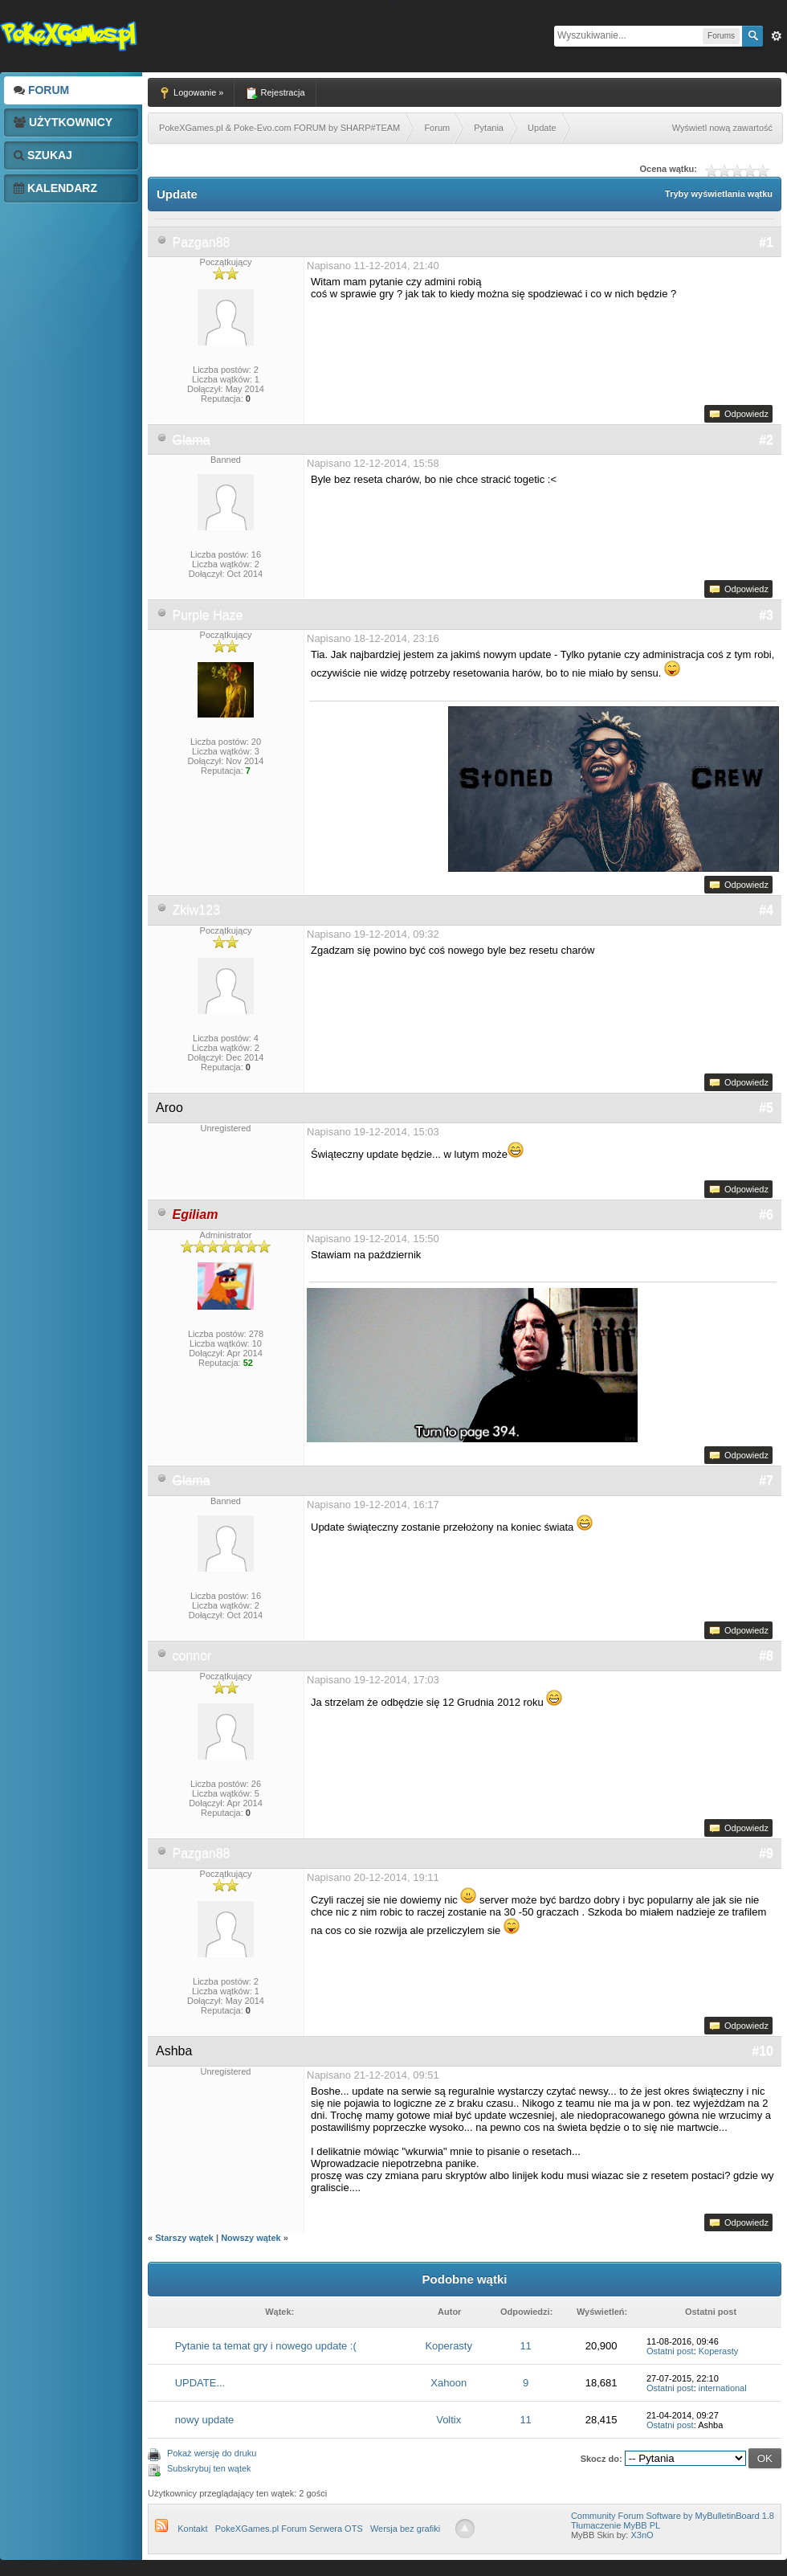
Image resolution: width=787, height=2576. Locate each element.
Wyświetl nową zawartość (722, 128)
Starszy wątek (184, 2238)
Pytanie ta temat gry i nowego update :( (266, 2346)
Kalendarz (55, 188)
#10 (762, 2051)
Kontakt (192, 2528)
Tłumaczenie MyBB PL (615, 2525)
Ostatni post (670, 2351)
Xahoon (448, 2383)
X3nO (641, 2535)
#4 (766, 910)
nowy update (204, 2420)
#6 (766, 1214)
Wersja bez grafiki (405, 2528)
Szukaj (43, 155)
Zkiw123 (196, 910)
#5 (766, 1107)
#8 (766, 1655)
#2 (766, 440)
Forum (41, 90)
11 (525, 2346)
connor (191, 1655)
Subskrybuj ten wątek (209, 2468)
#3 (766, 615)
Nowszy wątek (251, 2238)
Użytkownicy (63, 122)
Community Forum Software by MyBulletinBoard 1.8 (672, 2516)
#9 (766, 1853)
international (723, 2388)
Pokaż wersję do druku (211, 2453)
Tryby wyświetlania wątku (719, 193)
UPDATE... (200, 2383)
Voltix (448, 2420)
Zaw (776, 36)
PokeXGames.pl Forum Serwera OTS (289, 2528)
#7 (766, 1480)
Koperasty (448, 2346)
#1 (766, 242)
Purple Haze (207, 615)
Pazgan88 (201, 242)
